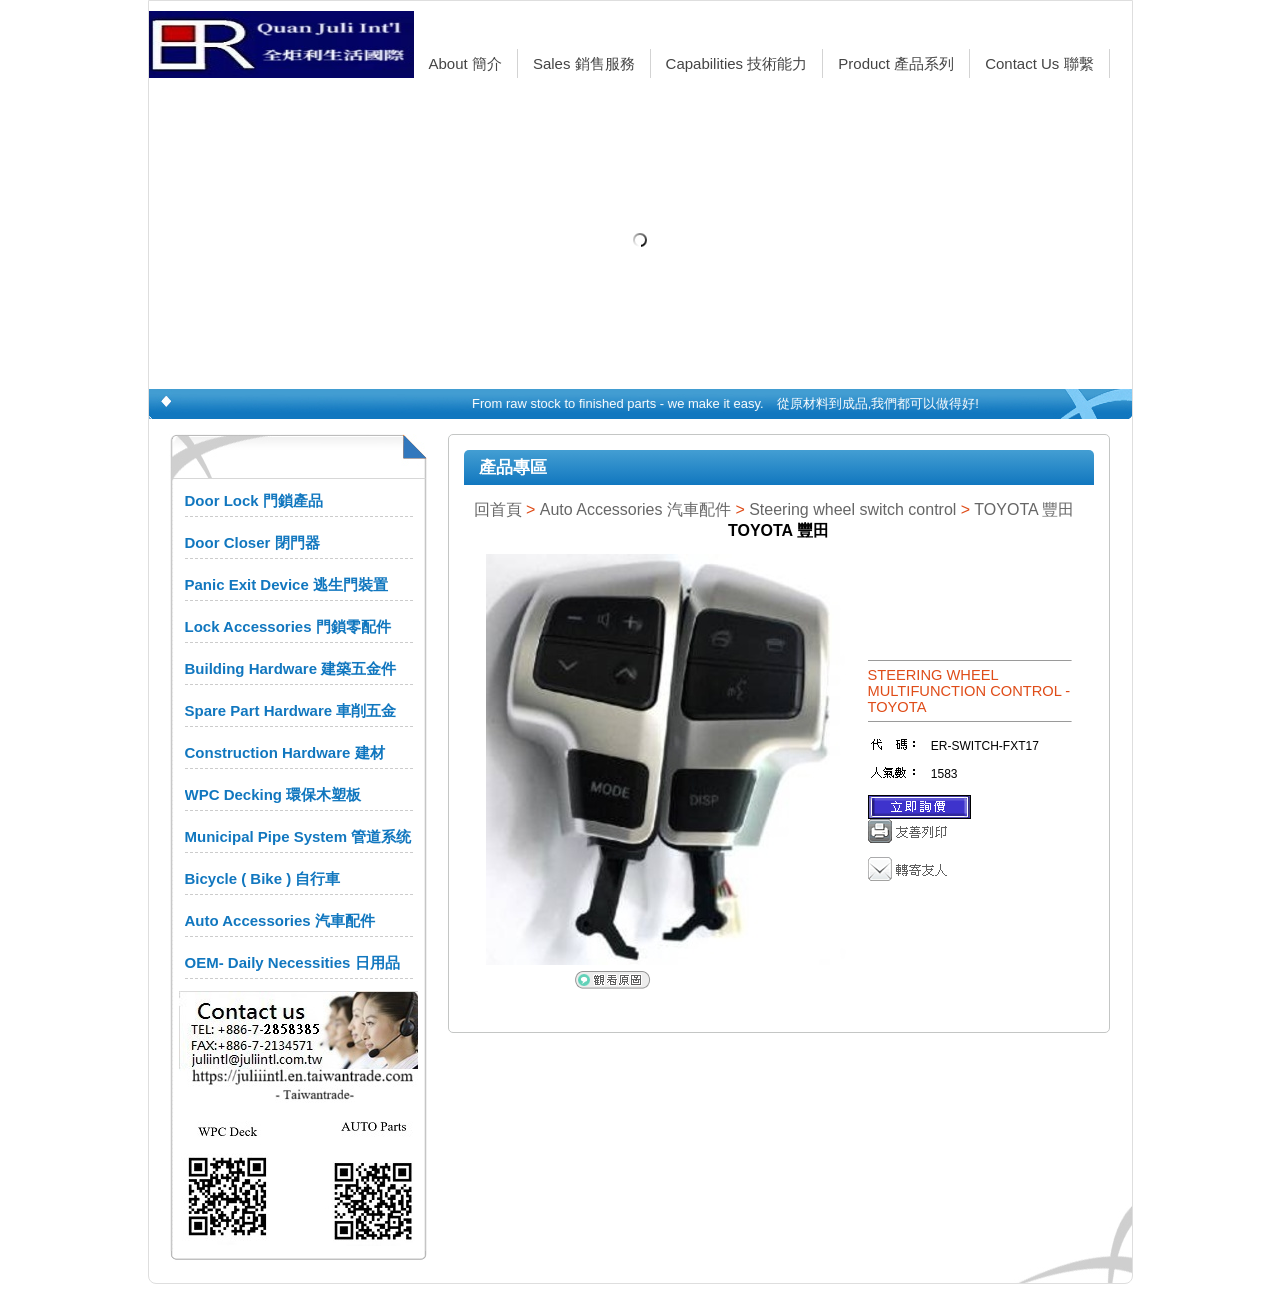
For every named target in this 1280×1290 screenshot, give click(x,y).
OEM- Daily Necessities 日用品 (292, 962)
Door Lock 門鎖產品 (254, 500)
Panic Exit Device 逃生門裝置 (286, 584)
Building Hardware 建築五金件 (291, 668)
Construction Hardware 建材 (285, 752)
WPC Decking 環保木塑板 (273, 794)
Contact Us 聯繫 (1039, 63)
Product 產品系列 (896, 63)
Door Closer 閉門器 (252, 542)
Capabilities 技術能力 (737, 63)
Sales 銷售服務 (584, 63)
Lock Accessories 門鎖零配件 (288, 626)
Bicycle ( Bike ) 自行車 (263, 878)
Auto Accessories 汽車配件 (280, 920)
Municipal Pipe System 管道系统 (298, 836)
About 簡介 (465, 63)
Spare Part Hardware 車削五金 (291, 710)
